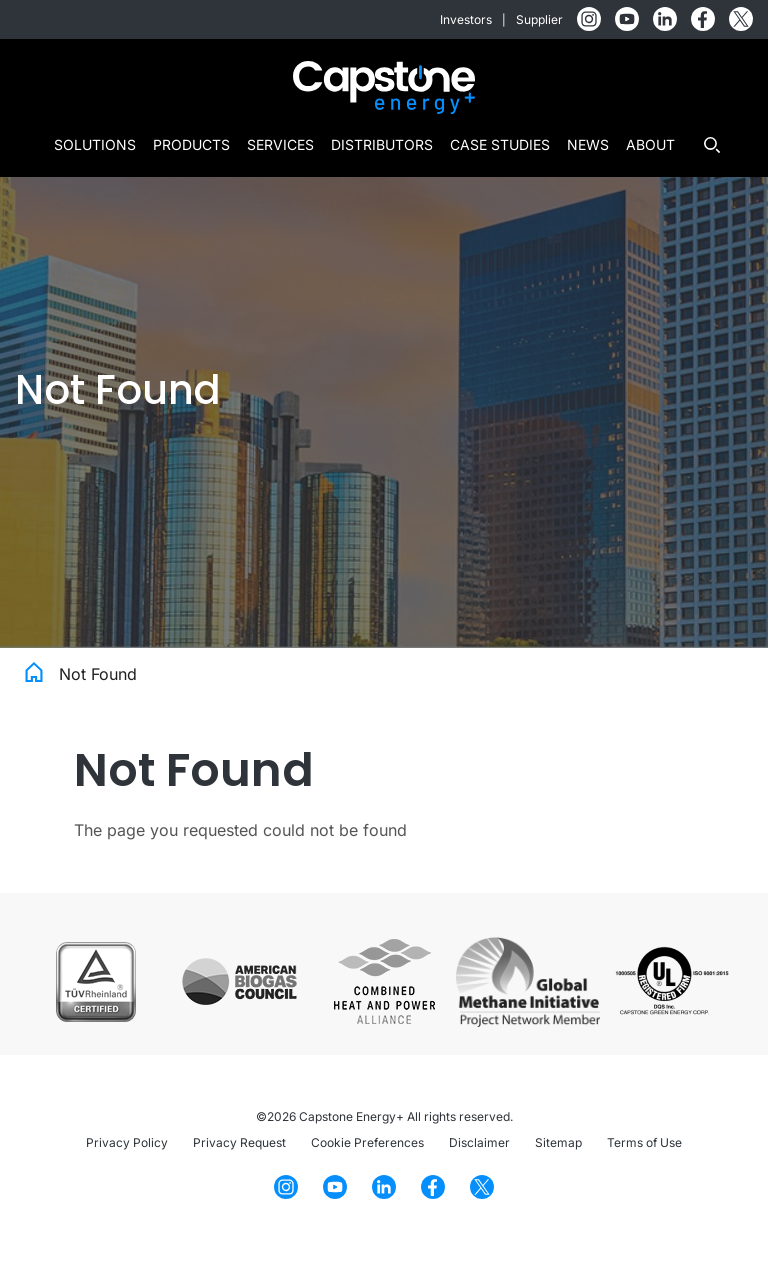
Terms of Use (644, 1142)
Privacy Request (239, 1142)
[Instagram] (589, 18)
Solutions (95, 144)
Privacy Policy (127, 1142)
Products (191, 144)
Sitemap (558, 1142)
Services (280, 144)
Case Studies (500, 144)
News (588, 144)
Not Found (98, 674)
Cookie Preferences (367, 1142)
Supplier (539, 19)
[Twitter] (741, 18)
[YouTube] (627, 18)
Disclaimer (479, 1142)
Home (34, 670)
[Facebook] (703, 18)
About (650, 144)
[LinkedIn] (665, 18)
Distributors (382, 144)
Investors (466, 19)
